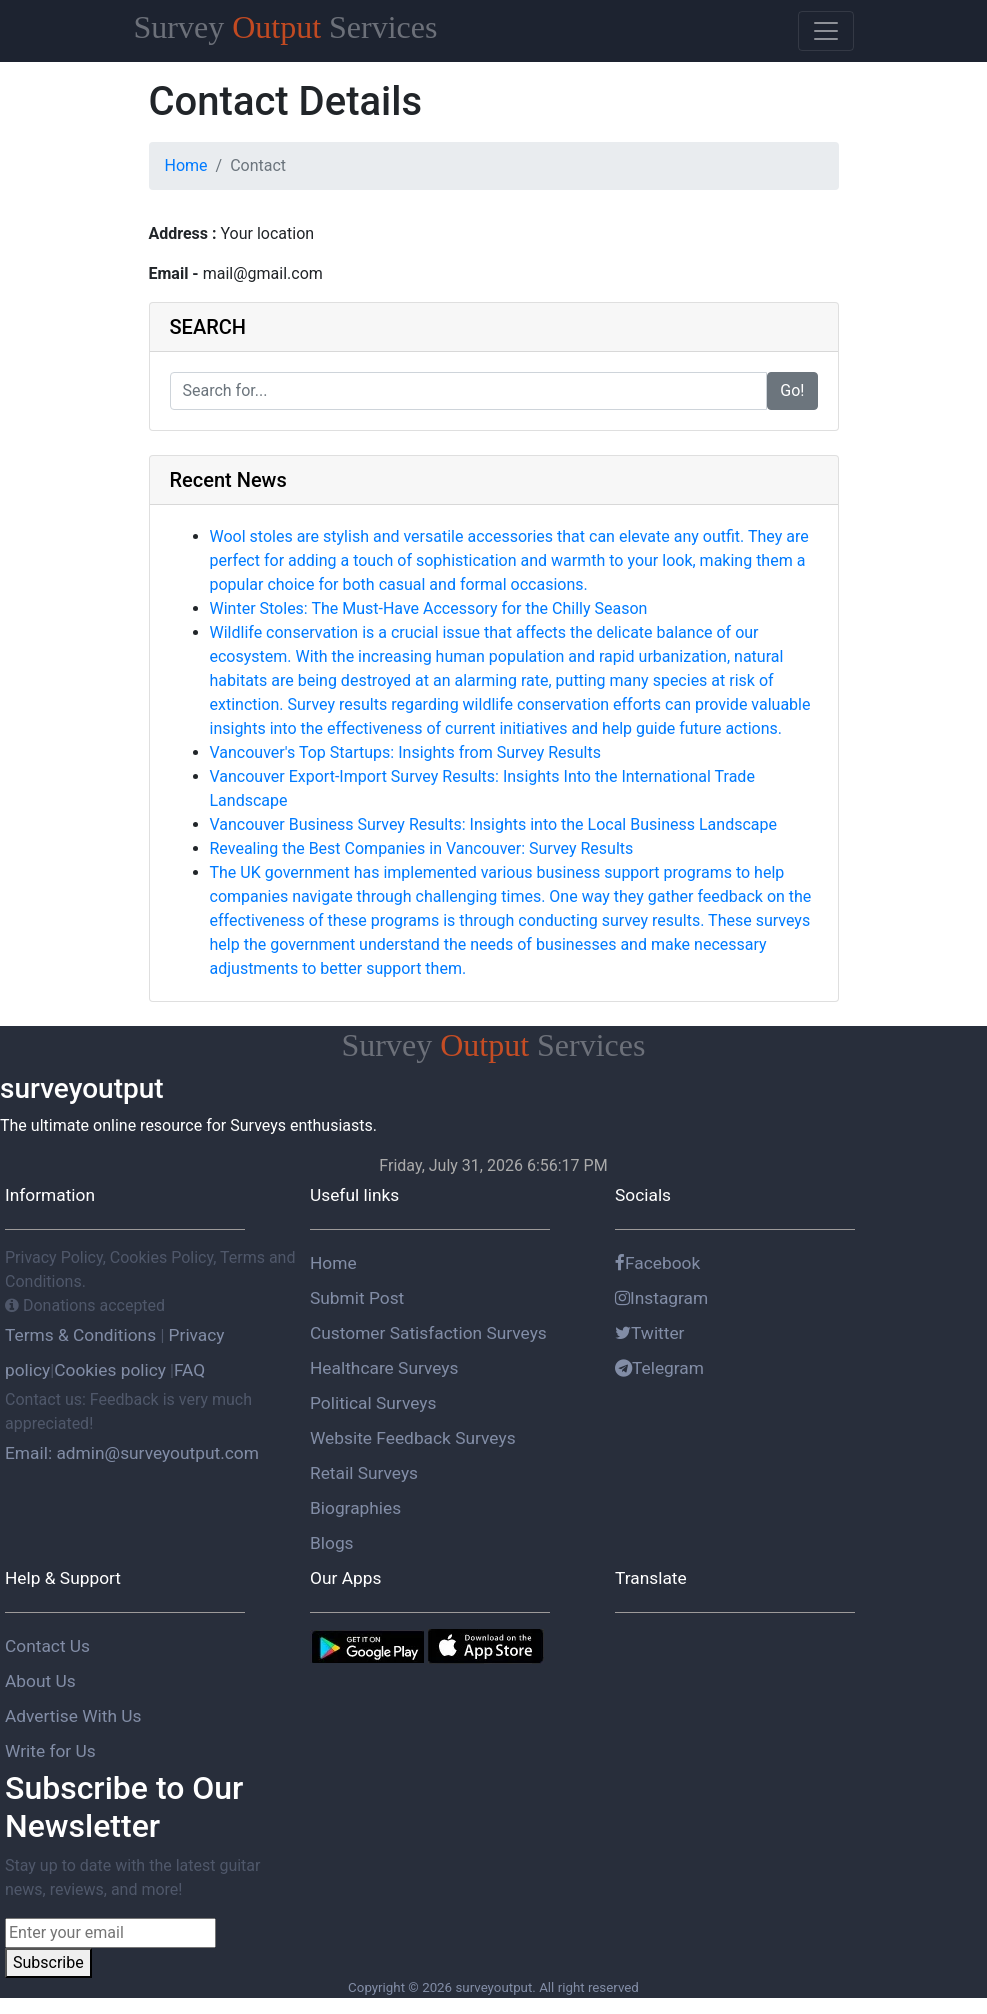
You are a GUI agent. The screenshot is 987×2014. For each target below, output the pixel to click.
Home (186, 165)
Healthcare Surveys (384, 1368)
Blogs (332, 1543)
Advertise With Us (73, 1716)
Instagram (661, 1298)
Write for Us (50, 1751)
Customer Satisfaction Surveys (428, 1333)
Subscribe (48, 1962)
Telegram (659, 1368)
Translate (651, 1578)
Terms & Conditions (82, 1335)
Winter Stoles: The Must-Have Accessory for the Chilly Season (429, 608)
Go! (792, 390)
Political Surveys (373, 1403)
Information (50, 1195)
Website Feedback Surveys (413, 1438)
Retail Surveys (364, 1473)
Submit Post (357, 1298)
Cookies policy (110, 1370)
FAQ (189, 1370)
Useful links (354, 1195)
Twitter (650, 1333)
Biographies (355, 1508)
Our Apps (345, 1578)
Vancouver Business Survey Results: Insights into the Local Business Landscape (493, 824)
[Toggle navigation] (826, 31)
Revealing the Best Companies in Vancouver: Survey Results (422, 848)
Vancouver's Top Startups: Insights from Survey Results (406, 752)
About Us (40, 1681)
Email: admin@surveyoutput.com (132, 1453)
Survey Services (286, 27)
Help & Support (63, 1578)
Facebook (657, 1263)
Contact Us (47, 1646)
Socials (643, 1195)
